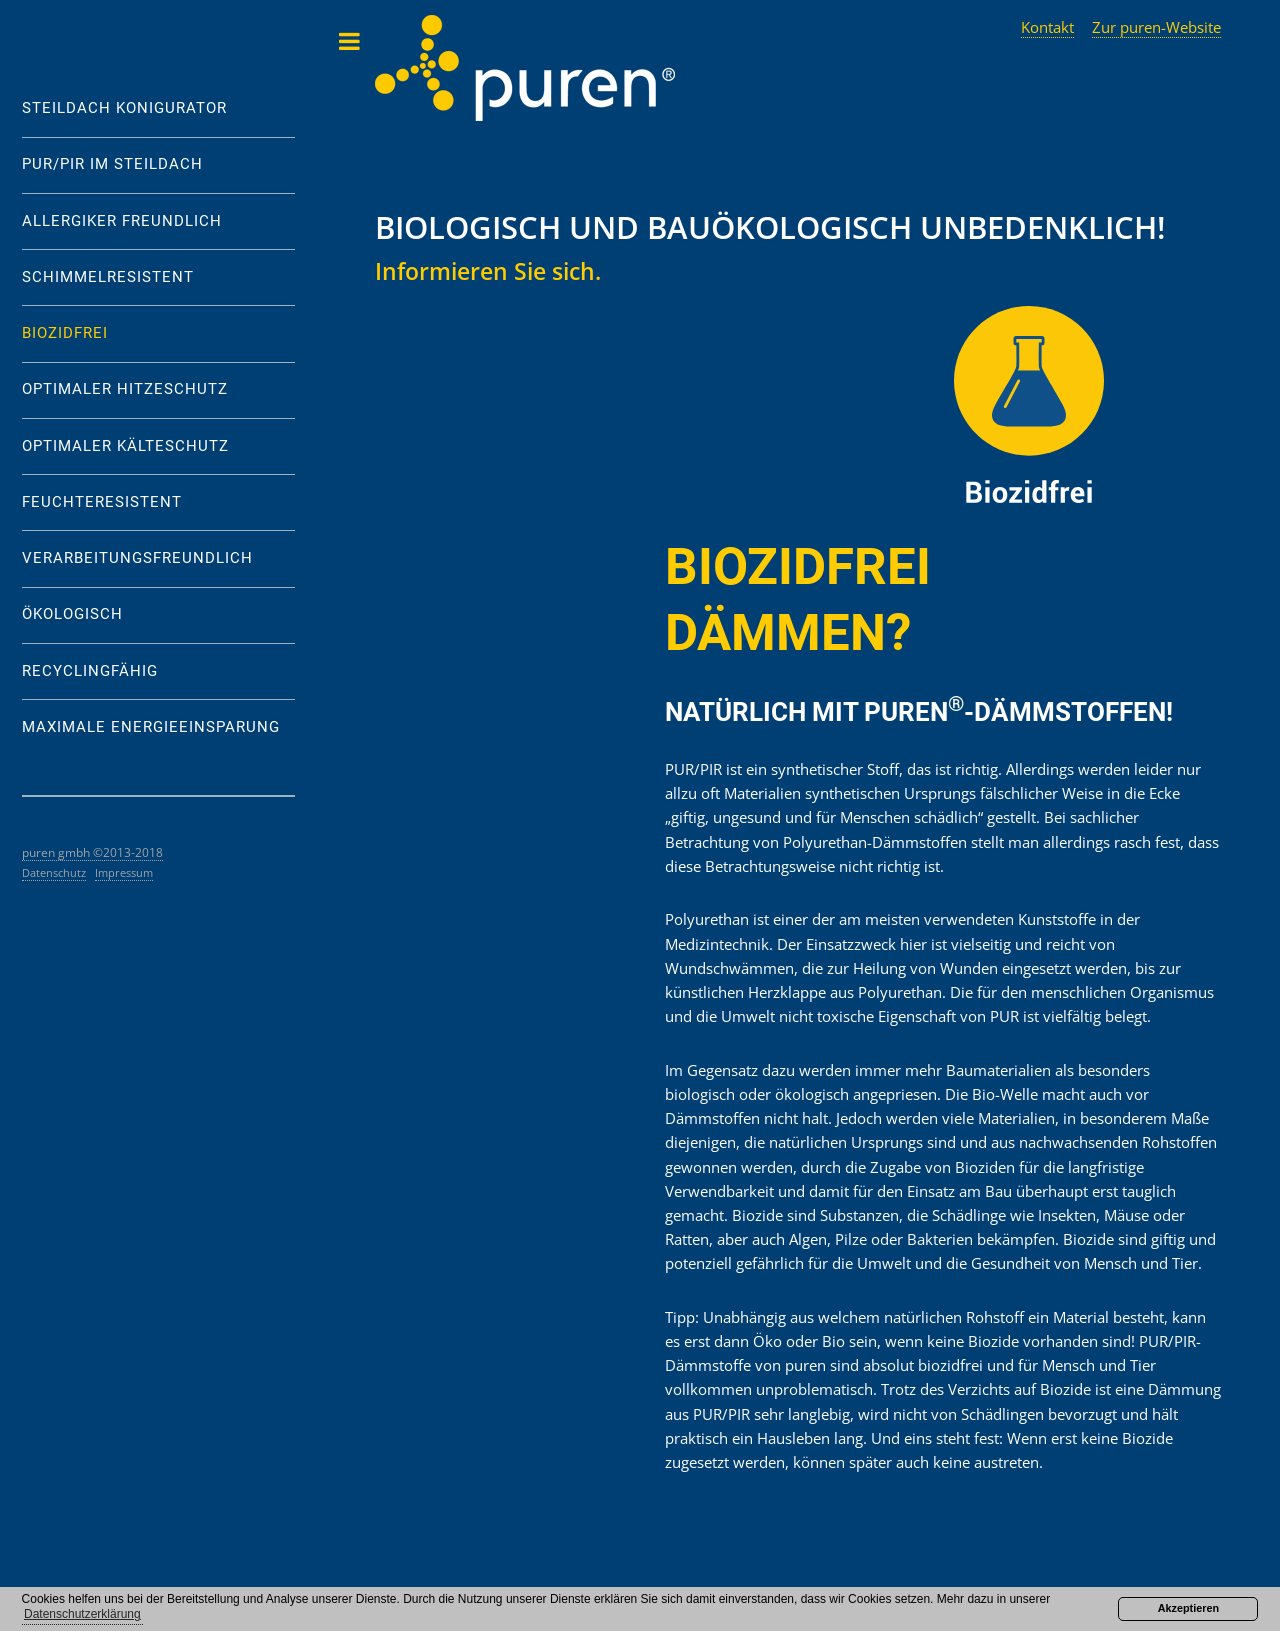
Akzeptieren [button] (1188, 1608)
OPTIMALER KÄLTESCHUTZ (125, 446)
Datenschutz (54, 872)
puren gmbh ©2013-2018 (92, 852)
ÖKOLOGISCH (72, 614)
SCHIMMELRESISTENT (108, 277)
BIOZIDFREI (65, 333)
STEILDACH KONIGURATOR (124, 108)
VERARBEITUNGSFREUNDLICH (137, 558)
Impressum (124, 872)
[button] (83, 1615)
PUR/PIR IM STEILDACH (112, 164)
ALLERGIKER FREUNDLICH (122, 221)
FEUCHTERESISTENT (102, 502)
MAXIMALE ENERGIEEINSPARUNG (151, 727)
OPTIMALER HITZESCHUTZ (125, 389)
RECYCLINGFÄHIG (90, 671)
